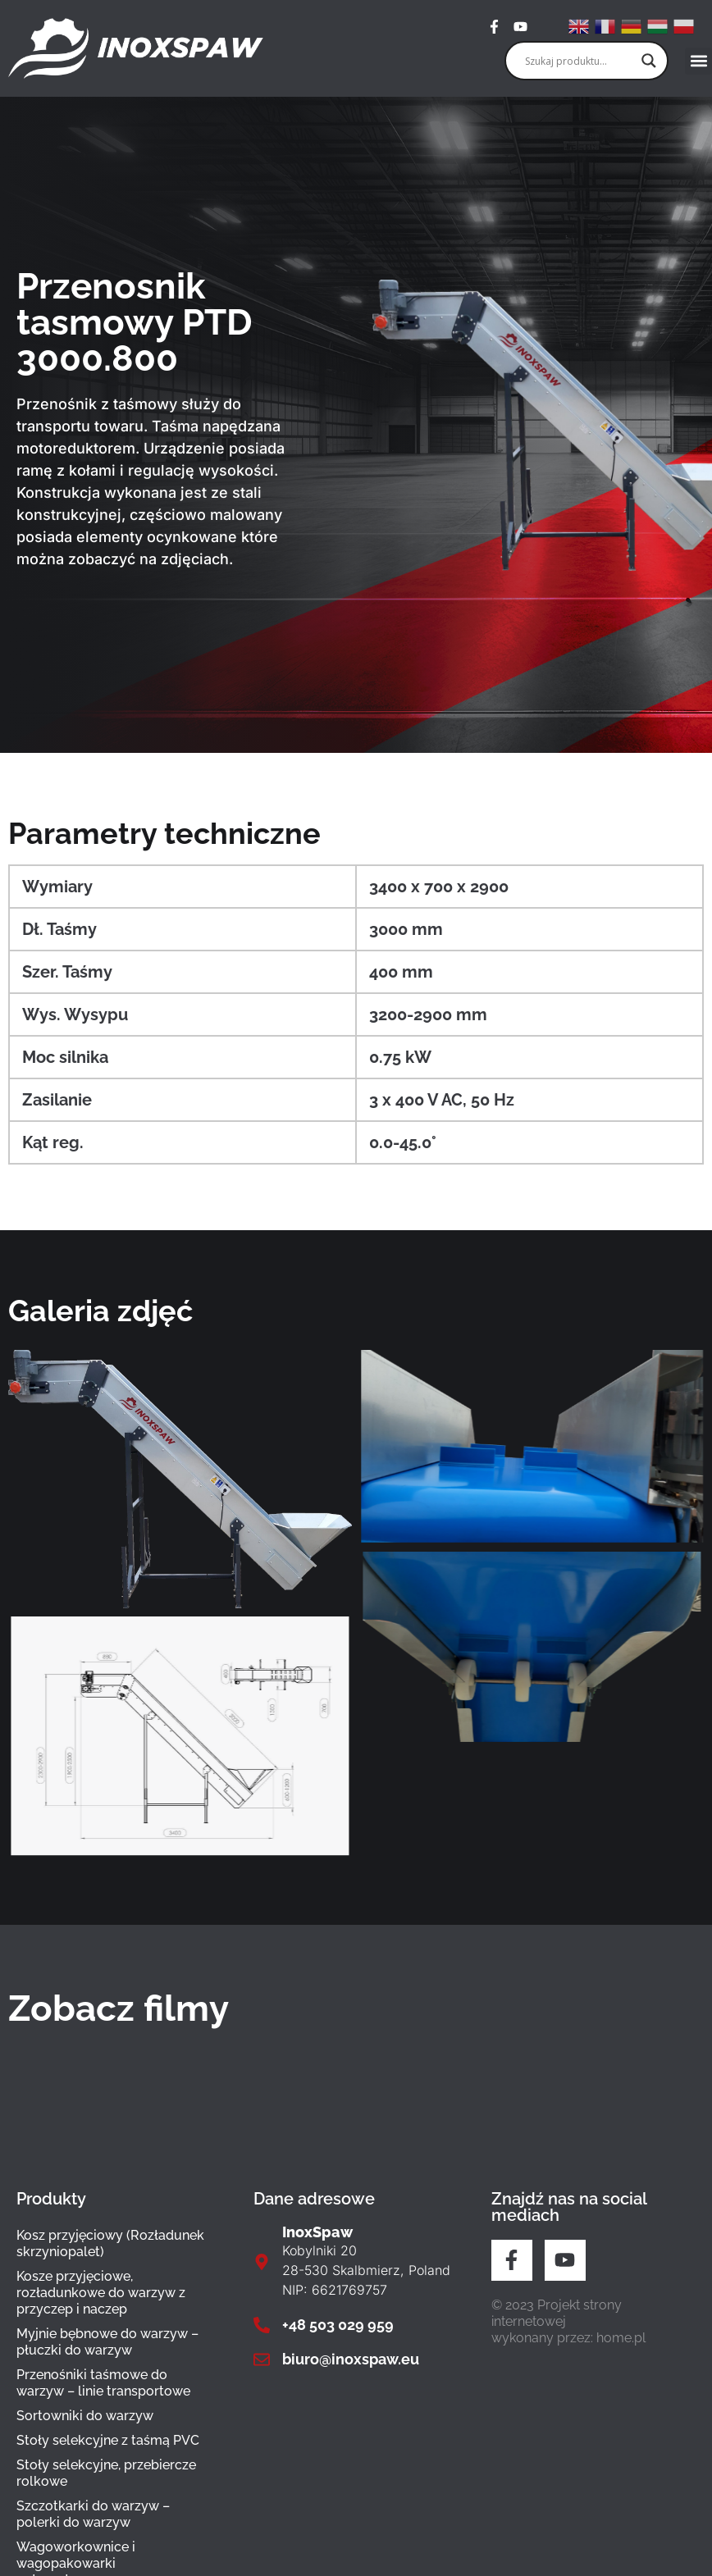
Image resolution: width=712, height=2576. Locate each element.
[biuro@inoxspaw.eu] (261, 2359)
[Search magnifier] (648, 60)
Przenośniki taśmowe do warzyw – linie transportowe (103, 2383)
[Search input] (579, 60)
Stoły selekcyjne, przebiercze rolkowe (106, 2473)
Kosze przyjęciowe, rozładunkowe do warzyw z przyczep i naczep (100, 2292)
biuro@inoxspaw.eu (350, 2359)
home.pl (621, 2338)
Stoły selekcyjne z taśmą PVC (107, 2440)
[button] (698, 61)
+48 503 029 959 (338, 2324)
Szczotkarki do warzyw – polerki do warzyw (93, 2514)
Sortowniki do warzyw (84, 2415)
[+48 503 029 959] (261, 2325)
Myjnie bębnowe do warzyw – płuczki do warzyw (107, 2342)
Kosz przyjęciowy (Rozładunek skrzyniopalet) (110, 2243)
